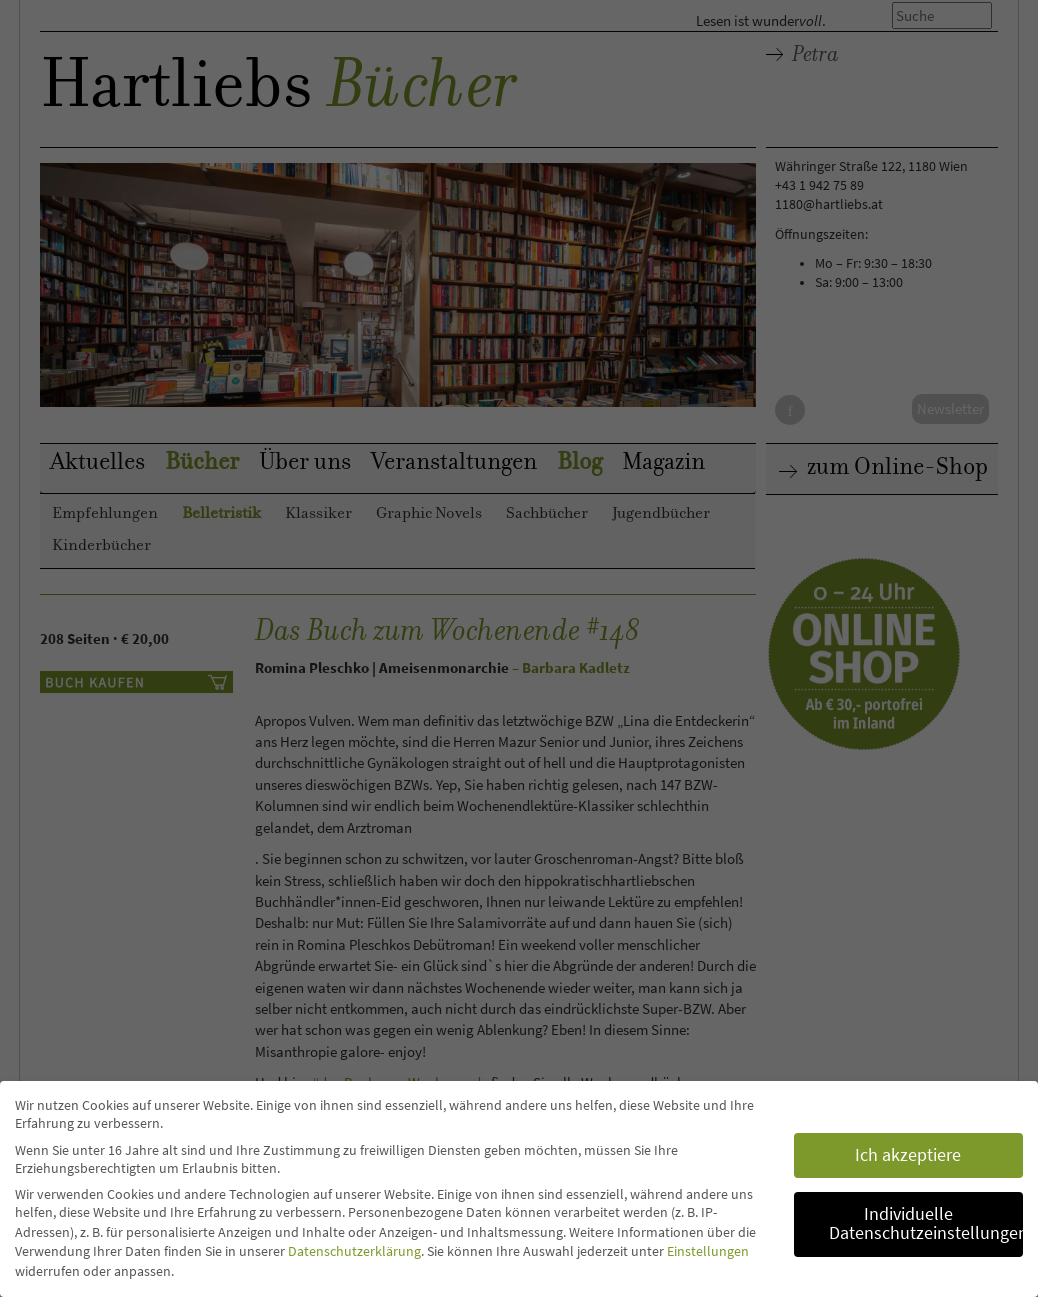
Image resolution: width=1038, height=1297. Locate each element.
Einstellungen (708, 1251)
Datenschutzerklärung (354, 1251)
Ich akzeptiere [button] (908, 1155)
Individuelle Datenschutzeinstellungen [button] (926, 1224)
